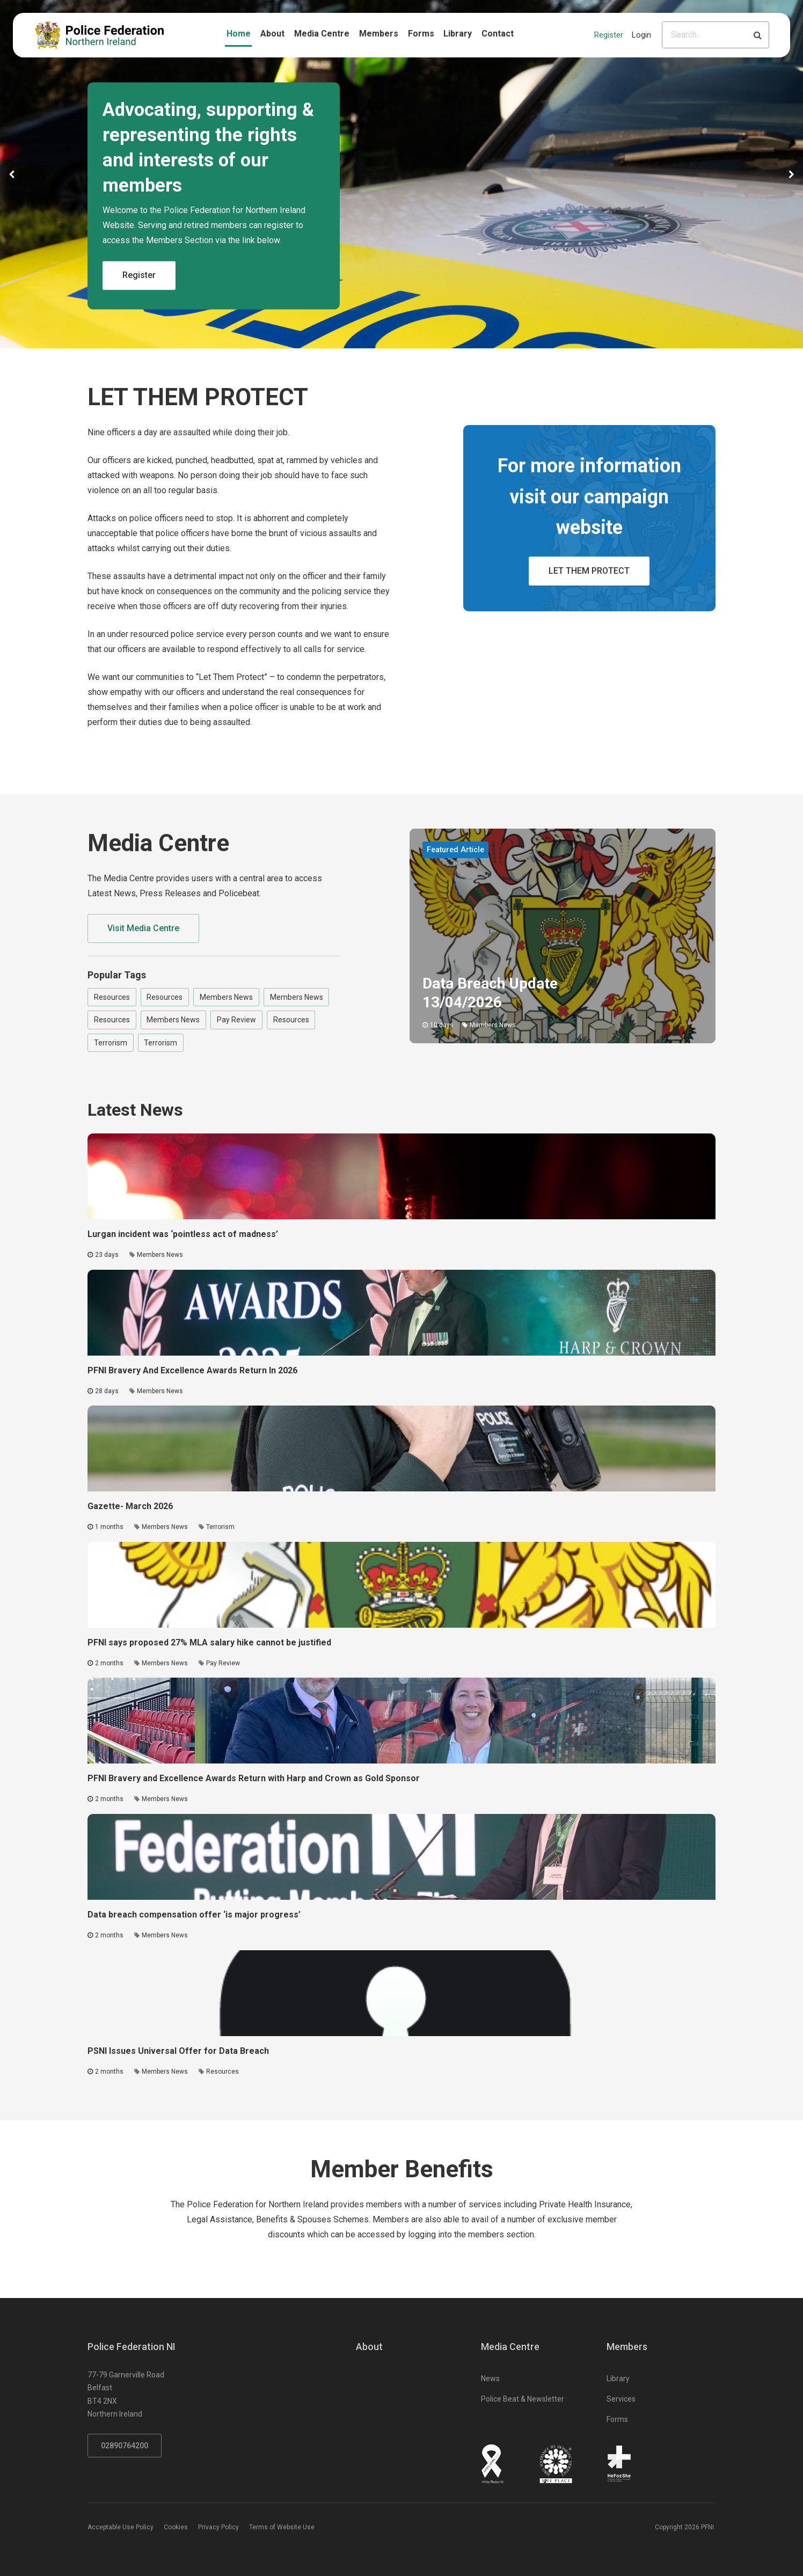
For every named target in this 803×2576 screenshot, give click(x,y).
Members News (226, 997)
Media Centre (321, 34)
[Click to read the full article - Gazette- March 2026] (401, 1448)
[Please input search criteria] (704, 35)
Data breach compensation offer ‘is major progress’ (194, 1914)
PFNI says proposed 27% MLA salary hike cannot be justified (209, 1642)
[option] (401, 174)
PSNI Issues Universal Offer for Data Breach (178, 2051)
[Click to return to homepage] (99, 35)
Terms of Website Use (282, 2527)
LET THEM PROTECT (589, 571)
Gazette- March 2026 (130, 1506)
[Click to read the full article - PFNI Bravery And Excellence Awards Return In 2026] (401, 1313)
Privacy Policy (218, 2527)
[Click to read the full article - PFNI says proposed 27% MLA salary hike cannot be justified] (401, 1585)
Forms (421, 34)
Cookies (176, 2527)
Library (457, 34)
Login (641, 35)
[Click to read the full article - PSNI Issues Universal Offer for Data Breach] (401, 1993)
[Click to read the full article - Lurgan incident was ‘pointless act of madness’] (401, 1176)
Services (621, 2399)
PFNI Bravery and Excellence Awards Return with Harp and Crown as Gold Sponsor (253, 1778)
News (490, 2378)
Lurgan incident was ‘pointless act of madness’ (182, 1234)
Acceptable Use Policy (120, 2527)
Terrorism (110, 1042)
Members (378, 34)
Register (608, 35)
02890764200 (124, 2445)
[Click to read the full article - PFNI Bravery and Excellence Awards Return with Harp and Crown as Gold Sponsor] (401, 1720)
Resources (112, 997)
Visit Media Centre (143, 928)
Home (239, 34)
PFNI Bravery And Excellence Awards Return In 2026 (192, 1370)
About (272, 34)
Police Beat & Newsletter (522, 2399)
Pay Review (236, 1019)
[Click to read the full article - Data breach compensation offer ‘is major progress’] (401, 1857)
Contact (497, 34)
